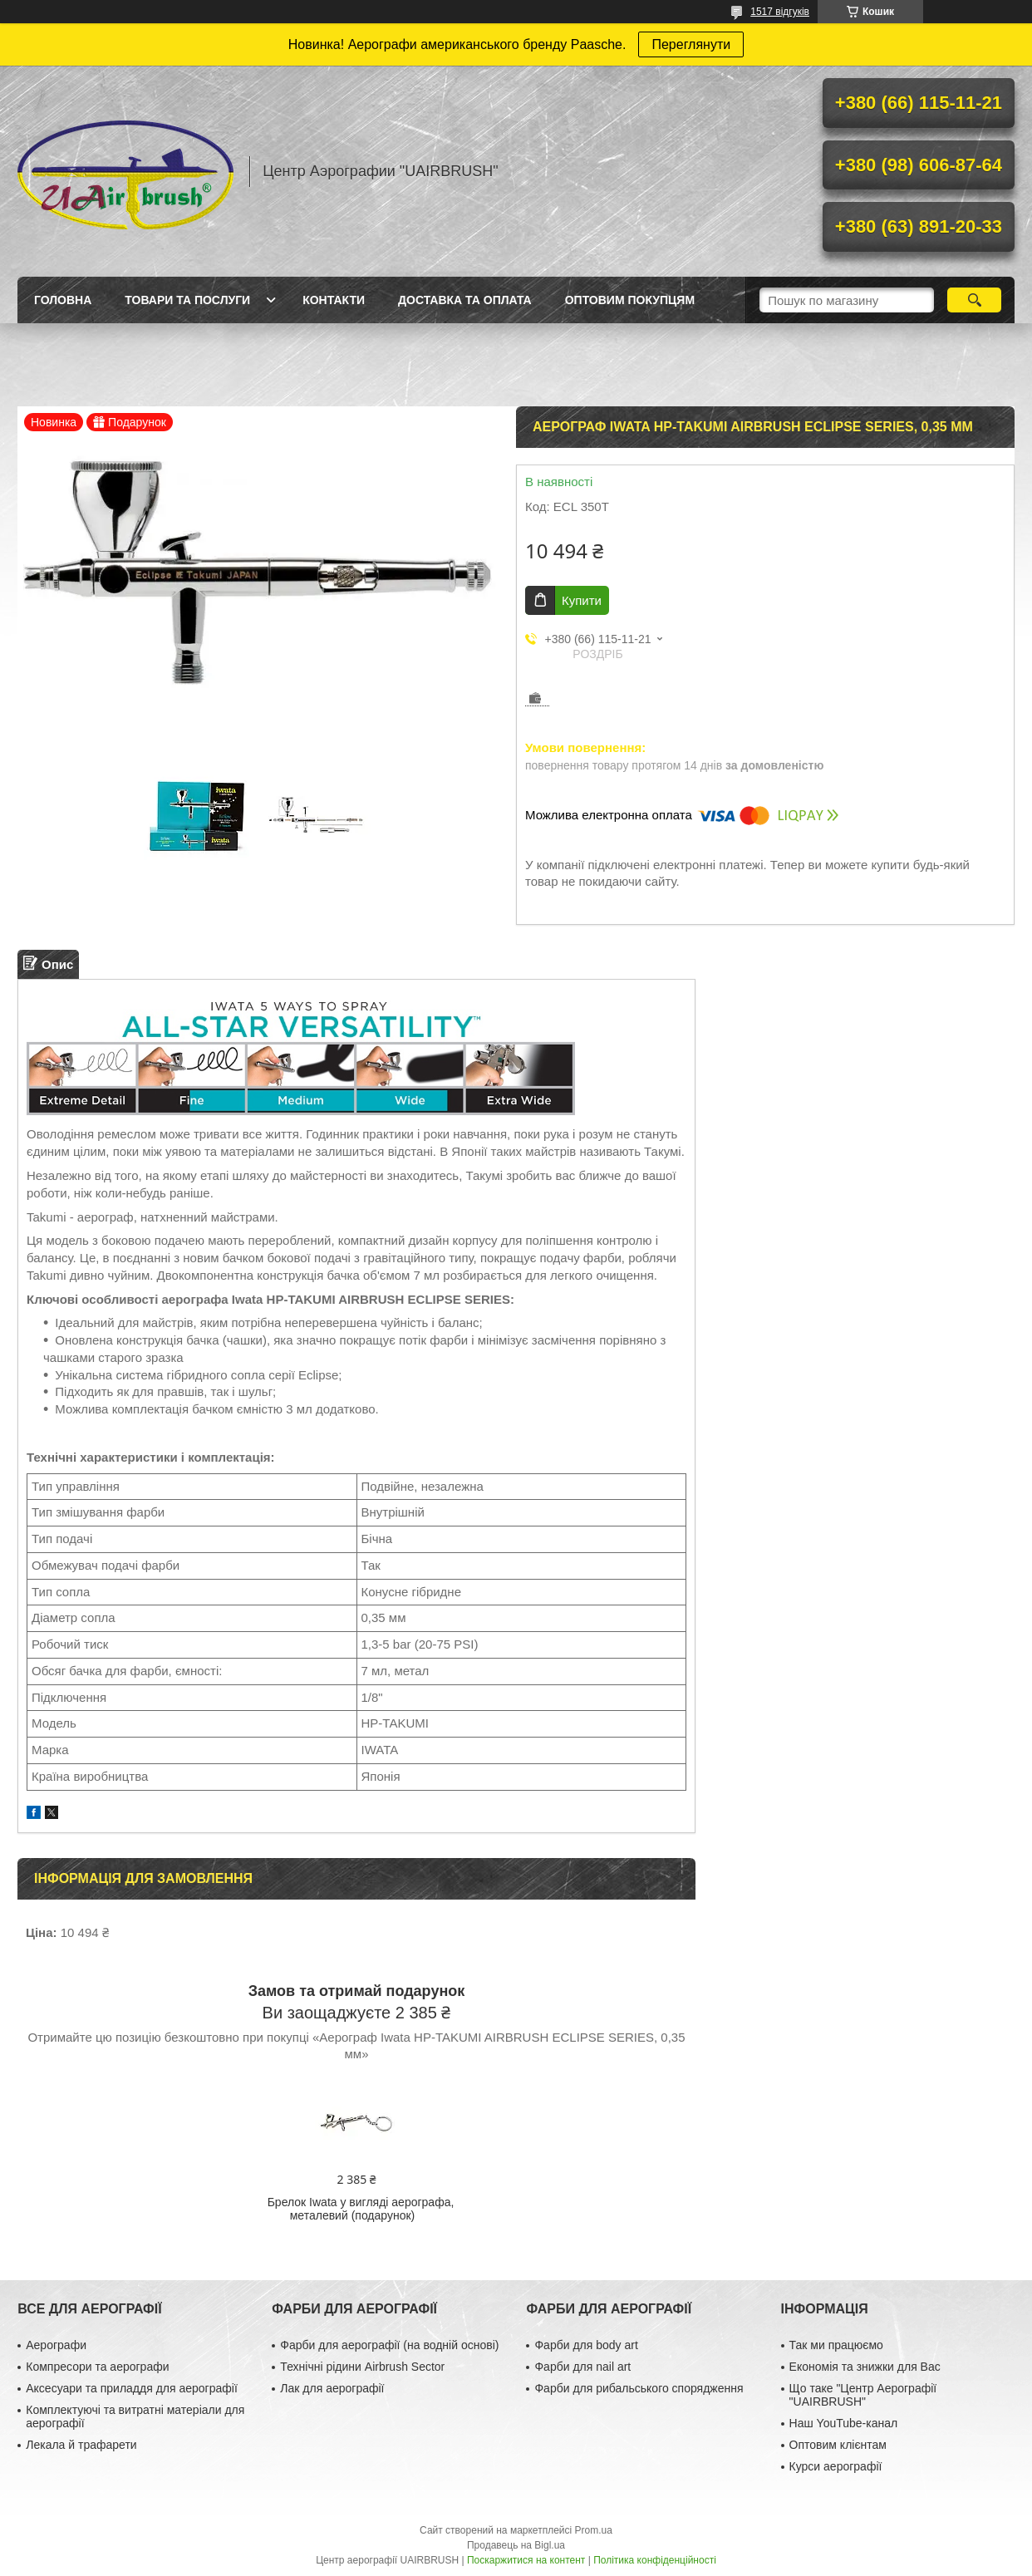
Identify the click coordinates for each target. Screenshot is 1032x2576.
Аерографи (56, 2345)
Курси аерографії (835, 2466)
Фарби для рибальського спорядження (638, 2388)
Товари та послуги (187, 300)
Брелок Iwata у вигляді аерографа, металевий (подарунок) (361, 2208)
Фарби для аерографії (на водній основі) (389, 2345)
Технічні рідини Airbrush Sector (362, 2366)
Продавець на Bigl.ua (516, 2545)
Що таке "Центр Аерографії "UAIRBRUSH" (863, 2395)
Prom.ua (593, 2530)
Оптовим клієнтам (838, 2444)
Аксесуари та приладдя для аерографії (132, 2388)
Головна (62, 300)
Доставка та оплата (465, 300)
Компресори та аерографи (97, 2366)
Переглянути (690, 44)
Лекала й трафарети (81, 2444)
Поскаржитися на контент (526, 2560)
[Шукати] (974, 300)
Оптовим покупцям (630, 300)
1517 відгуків (779, 11)
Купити (582, 600)
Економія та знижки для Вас (865, 2366)
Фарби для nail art (582, 2366)
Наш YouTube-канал (843, 2423)
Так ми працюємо (836, 2345)
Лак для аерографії (332, 2388)
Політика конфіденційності (654, 2560)
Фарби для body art (585, 2345)
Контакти (333, 300)
